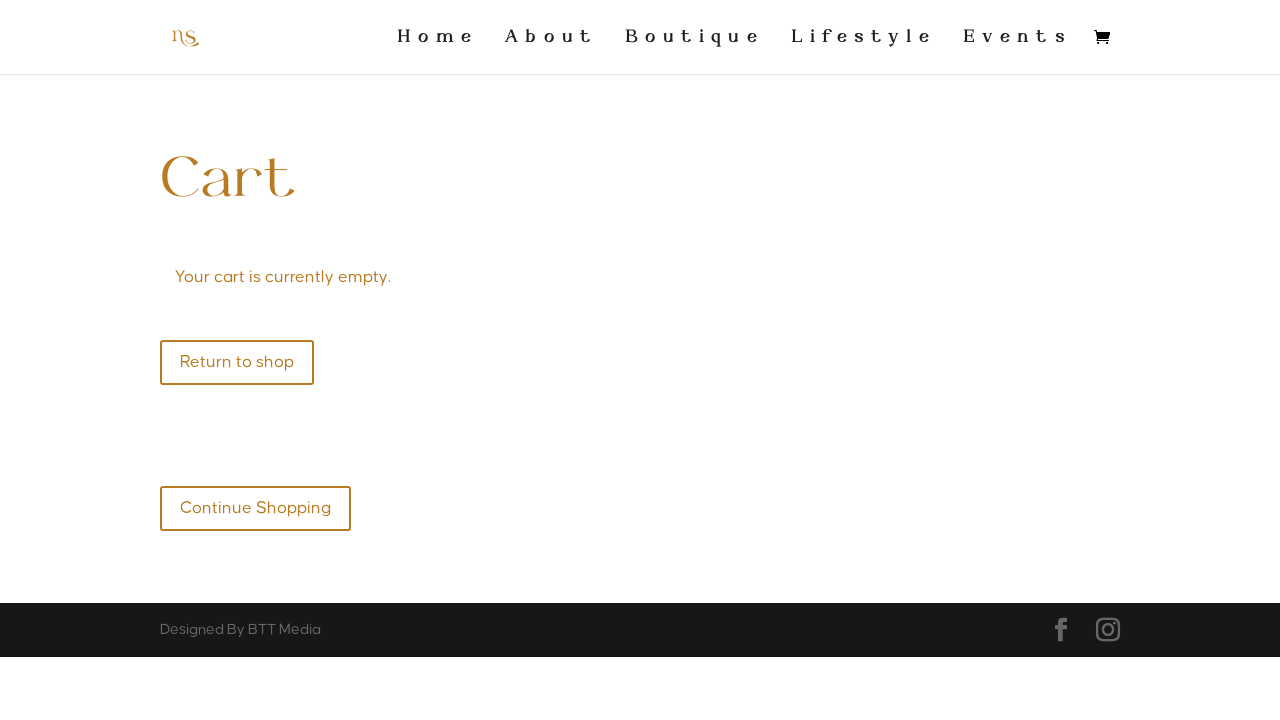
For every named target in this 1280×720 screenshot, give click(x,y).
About (551, 37)
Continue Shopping (255, 508)
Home (437, 37)
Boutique (694, 37)
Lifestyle (863, 37)
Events (1017, 37)
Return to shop (237, 362)
